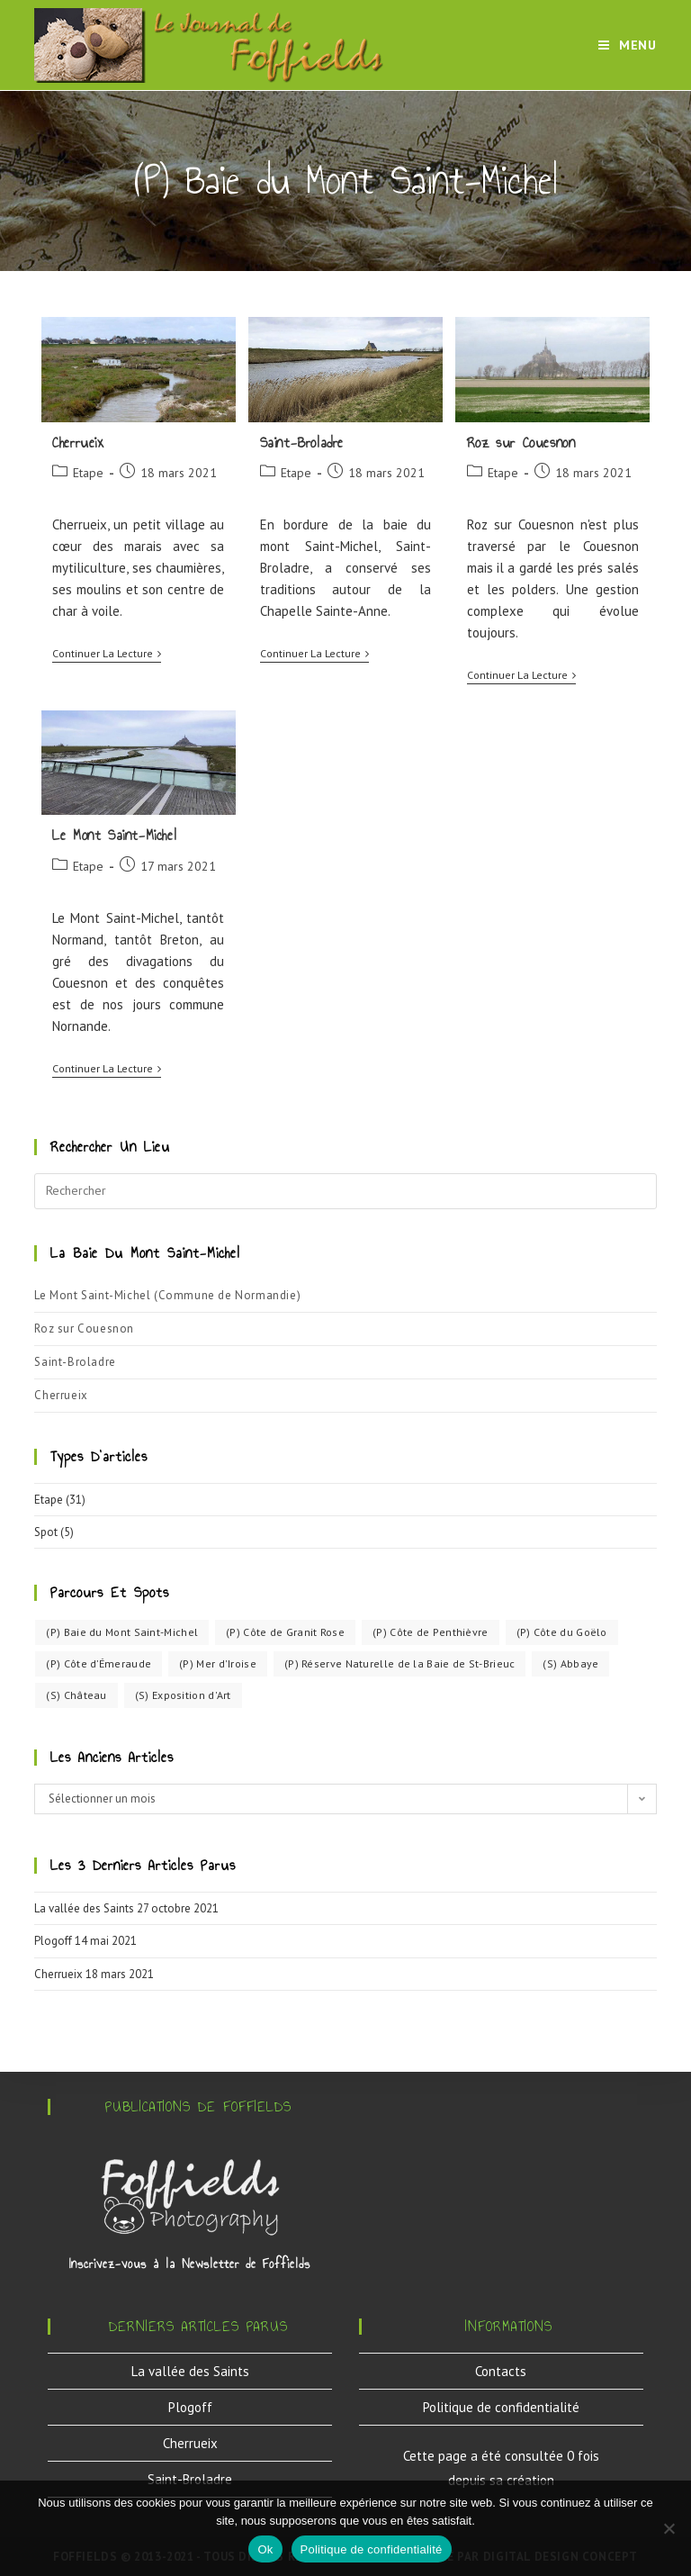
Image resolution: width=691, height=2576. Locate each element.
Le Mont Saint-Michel (114, 835)
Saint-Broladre (302, 442)
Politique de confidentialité (501, 2407)
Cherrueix (77, 442)
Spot (46, 1532)
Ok (265, 2549)
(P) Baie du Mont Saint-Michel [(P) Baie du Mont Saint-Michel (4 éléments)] (122, 1632)
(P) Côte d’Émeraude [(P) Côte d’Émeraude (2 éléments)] (98, 1663)
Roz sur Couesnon (521, 442)
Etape (88, 473)
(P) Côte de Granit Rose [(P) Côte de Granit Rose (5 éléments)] (285, 1632)
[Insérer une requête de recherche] (345, 1191)
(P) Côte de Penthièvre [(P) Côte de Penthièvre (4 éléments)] (430, 1632)
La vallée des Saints (84, 1908)
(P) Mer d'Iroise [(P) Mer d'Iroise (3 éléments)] (217, 1663)
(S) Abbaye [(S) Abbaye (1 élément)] (570, 1663)
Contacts (500, 2371)
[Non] (669, 2528)
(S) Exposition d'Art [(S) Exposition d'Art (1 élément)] (183, 1695)
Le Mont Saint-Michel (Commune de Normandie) (167, 1295)
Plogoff (53, 1940)
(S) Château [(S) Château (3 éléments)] (76, 1695)
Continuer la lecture (106, 653)
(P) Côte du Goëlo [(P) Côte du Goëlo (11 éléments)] (561, 1632)
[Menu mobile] (627, 45)
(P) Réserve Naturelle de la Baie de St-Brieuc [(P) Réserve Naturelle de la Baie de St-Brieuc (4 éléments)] (400, 1663)
